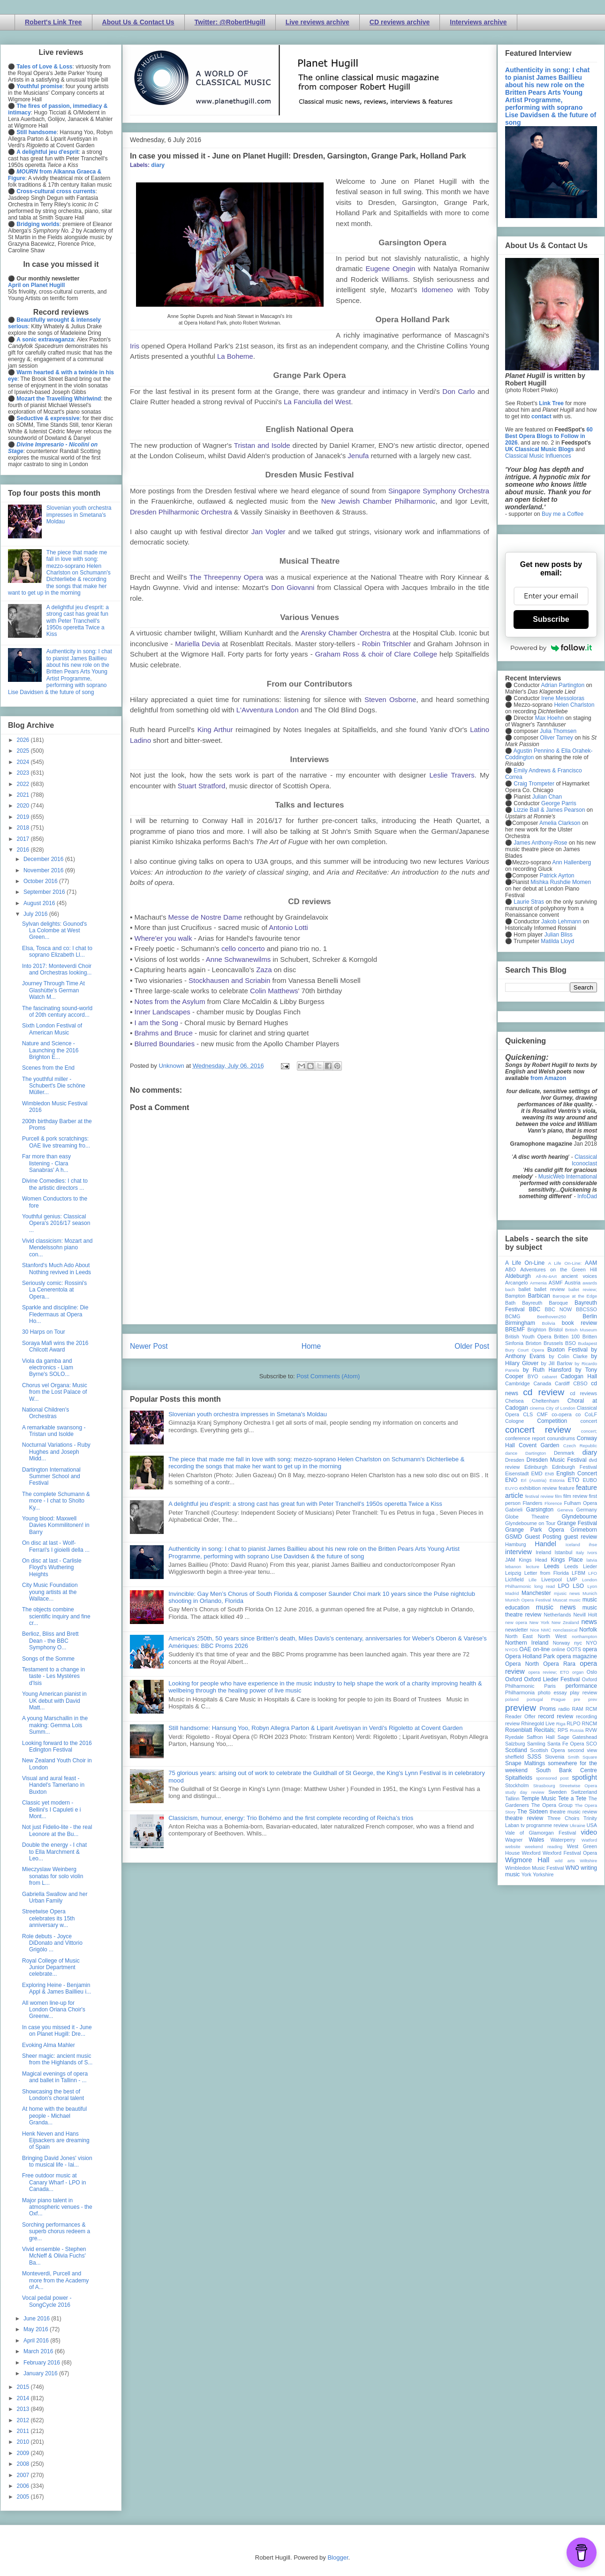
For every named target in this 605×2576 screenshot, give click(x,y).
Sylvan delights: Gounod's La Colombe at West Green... (54, 931)
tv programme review (544, 1825)
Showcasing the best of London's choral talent (53, 2094)
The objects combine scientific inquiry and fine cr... (56, 1616)
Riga (561, 1723)
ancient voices (579, 1276)
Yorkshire (543, 1874)
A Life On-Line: (565, 1263)
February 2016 (42, 2362)
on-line (541, 1649)
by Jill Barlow (557, 1363)
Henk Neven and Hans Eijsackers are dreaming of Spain (56, 2140)
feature (567, 1488)
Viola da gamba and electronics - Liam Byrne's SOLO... (47, 1368)
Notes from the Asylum (170, 1001)
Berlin (589, 1316)
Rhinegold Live (537, 1723)
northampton (584, 1636)
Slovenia (554, 1757)
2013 (24, 2409)
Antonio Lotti (288, 927)
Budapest (587, 1343)
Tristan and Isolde (262, 445)
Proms (547, 1709)
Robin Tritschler (386, 644)
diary (158, 165)
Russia (576, 1730)
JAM (510, 1560)
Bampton (515, 1296)
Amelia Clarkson (559, 823)
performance (581, 1686)
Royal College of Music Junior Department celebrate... (51, 1967)
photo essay (552, 1692)
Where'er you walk (163, 938)
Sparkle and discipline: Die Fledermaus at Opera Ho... (55, 1314)
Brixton (534, 1343)
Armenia (538, 1282)
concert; (589, 1431)
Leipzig (513, 1573)
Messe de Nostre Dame (205, 917)
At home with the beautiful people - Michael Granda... (54, 2116)
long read (544, 1586)
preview (520, 1708)
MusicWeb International (567, 1176)
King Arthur (215, 729)
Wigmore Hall (527, 1860)
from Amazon (548, 1078)
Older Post (471, 1346)
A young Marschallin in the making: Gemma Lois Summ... (55, 1725)
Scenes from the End (48, 1068)
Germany (586, 1509)
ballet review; (582, 1289)
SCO (591, 1743)
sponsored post (552, 1778)
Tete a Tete (572, 1798)
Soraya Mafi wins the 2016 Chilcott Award (55, 1346)
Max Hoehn (549, 718)
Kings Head (533, 1560)
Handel (545, 1544)
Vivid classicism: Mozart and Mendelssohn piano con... (57, 1248)
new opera (516, 1622)
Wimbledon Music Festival (534, 1868)
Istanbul (563, 1552)
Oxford (513, 1679)
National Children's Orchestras (45, 1413)
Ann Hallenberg (571, 862)
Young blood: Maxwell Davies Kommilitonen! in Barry (56, 1525)
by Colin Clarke (568, 1356)
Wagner (513, 1840)
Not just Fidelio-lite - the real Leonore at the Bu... (57, 1830)
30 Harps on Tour (43, 1332)
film (558, 1496)
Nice (534, 1629)
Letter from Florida (546, 1573)
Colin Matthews (274, 991)
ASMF (556, 1282)
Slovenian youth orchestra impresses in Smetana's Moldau (247, 1414)
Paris (550, 1686)
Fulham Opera (580, 1503)
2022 (24, 784)
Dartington (535, 1453)
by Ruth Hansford (547, 1370)
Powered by (551, 647)
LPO (563, 1586)
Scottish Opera (547, 1750)
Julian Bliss (558, 934)
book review (579, 1323)
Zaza (264, 970)
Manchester (536, 1593)
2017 (24, 839)
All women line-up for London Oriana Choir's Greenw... (53, 2010)
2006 (24, 2486)
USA (592, 1825)
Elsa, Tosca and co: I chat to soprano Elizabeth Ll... (57, 951)
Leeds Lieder (580, 1566)
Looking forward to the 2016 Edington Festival (57, 1746)
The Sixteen (532, 1811)
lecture (532, 1566)
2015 (24, 2387)
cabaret (549, 1376)
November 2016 (44, 870)
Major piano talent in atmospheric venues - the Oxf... (57, 2207)
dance (511, 1453)
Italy (580, 1552)
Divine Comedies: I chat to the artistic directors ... (55, 1184)
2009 (24, 2453)
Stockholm (517, 1785)
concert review (538, 1430)
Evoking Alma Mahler (48, 2045)
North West (552, 1636)
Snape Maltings (525, 1763)
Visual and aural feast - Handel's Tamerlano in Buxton (53, 1785)
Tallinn (512, 1798)
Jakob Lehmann (561, 921)
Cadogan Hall (578, 1376)
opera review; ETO (548, 1672)
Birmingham (520, 1323)
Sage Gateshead (577, 1737)
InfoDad (587, 1196)
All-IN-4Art (546, 1276)
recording (586, 1716)
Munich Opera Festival (528, 1599)
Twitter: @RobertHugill (230, 22)
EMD (537, 1473)
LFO (592, 1573)
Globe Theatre (527, 1516)
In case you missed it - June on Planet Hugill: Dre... (57, 2030)
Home (311, 1346)
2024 (24, 762)
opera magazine (577, 1656)
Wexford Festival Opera (570, 1853)
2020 (24, 805)
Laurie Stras (528, 902)
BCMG (512, 1316)
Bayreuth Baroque (545, 1303)
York (526, 1874)
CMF (542, 1414)
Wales (536, 1839)
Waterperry (563, 1840)
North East (519, 1636)
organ (578, 1672)
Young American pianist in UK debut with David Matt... (54, 1701)
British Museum (581, 1329)
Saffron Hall (541, 1737)
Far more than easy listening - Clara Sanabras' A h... (46, 1163)
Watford (589, 1840)
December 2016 (44, 859)
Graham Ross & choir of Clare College (376, 654)
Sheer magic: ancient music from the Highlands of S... (57, 2059)
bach (510, 1289)
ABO (510, 1269)
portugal (535, 1699)
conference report (525, 1438)
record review (555, 1716)
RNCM (589, 1723)
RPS (563, 1730)
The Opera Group (552, 1805)
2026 (24, 740)
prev (592, 1699)
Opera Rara (559, 1664)
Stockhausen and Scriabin (229, 980)
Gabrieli (513, 1509)
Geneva (565, 1509)
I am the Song (156, 1023)
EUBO (589, 1480)
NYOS (511, 1649)
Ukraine (577, 1825)
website (513, 1846)
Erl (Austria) (533, 1480)
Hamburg (515, 1544)
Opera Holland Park (530, 1656)
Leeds (552, 1566)
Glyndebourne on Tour (530, 1523)
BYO (533, 1376)
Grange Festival (577, 1523)
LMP (572, 1579)
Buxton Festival (567, 1349)
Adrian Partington (562, 685)
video (589, 1832)
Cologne (514, 1421)
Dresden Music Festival (557, 1460)
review (512, 1723)
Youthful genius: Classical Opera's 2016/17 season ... (56, 1223)
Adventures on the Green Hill (558, 1269)
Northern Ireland (527, 1642)
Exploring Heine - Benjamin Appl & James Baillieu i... (56, 1988)
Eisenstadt (517, 1473)
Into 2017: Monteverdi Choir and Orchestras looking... (56, 969)
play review (583, 1692)
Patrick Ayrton (557, 875)
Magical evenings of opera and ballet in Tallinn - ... (55, 2077)
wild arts (565, 1860)
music (575, 1599)
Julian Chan (547, 796)
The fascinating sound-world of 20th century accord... (57, 1011)
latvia (592, 1560)
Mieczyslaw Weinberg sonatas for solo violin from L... (52, 1876)
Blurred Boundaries (165, 1044)
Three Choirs (563, 1818)
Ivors (592, 1552)
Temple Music (538, 1798)
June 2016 (37, 2318)
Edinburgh (535, 1467)
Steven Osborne (390, 699)
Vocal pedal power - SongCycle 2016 (46, 2301)
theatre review (524, 1818)
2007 (24, 2475)
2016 (24, 849)
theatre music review (573, 1811)
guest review (580, 1537)
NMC (546, 1629)
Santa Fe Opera (565, 1743)
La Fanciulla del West (317, 402)
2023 (24, 773)
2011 (24, 2431)
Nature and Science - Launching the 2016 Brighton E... (50, 1050)
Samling (536, 1743)
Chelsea (514, 1401)
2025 (24, 751)
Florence (553, 1503)
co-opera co (566, 1414)
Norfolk (588, 1629)
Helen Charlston (574, 705)
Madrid (512, 1593)
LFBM (578, 1573)
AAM (591, 1263)
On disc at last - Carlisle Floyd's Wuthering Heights (52, 1567)
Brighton (536, 1329)
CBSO (580, 1383)
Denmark (564, 1453)
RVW (591, 1730)
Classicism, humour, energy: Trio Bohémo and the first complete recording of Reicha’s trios (290, 1817)
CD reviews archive (400, 22)
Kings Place (567, 1559)
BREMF (515, 1329)
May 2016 (36, 2329)
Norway (561, 1643)
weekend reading (543, 1846)
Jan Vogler (268, 532)
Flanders (533, 1503)
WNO (572, 1868)
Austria (573, 1282)
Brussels (553, 1343)
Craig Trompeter (534, 783)
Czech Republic (580, 1445)
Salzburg (515, 1743)
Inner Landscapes (162, 1012)
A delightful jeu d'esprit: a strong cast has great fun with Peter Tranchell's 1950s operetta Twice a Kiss (305, 1503)
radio (563, 1709)
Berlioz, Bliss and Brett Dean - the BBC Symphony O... (50, 1641)
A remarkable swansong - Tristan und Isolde (53, 1430)
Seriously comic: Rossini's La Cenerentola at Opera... (54, 1290)
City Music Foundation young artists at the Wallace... (50, 1592)
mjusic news (567, 1593)
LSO (578, 1586)
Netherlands (557, 1614)
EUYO (511, 1488)
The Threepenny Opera (226, 577)
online (558, 1649)
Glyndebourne (579, 1516)
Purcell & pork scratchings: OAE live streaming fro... (56, 1141)
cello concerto (243, 948)
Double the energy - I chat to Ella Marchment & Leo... (54, 1852)
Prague (558, 1699)
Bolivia (548, 1323)
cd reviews (583, 1393)
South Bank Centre (566, 1770)
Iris (134, 346)
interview (518, 1552)
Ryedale (514, 1737)
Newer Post (149, 1346)
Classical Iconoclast (584, 1160)
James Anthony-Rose (540, 842)
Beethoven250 (551, 1316)
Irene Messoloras (562, 698)
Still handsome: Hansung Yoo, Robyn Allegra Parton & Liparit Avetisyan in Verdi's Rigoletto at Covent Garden (315, 1727)
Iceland (573, 1544)
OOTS (574, 1649)
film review (575, 1496)
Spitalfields (518, 1778)
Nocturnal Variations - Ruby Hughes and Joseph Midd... (56, 1452)
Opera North (522, 1664)
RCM (591, 1709)
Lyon (592, 1586)
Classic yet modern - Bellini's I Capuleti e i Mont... (51, 1809)
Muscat (559, 1599)
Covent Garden (539, 1445)
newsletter (516, 1629)
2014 (24, 2398)
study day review (524, 1792)
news (589, 1621)
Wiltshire (588, 1860)
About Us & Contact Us (138, 22)
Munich (589, 1593)
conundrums (561, 1438)
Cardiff (562, 1383)
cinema (537, 1408)
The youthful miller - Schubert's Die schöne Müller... (53, 1086)
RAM (577, 1709)
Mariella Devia (197, 644)
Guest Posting (543, 1537)
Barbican (539, 1295)
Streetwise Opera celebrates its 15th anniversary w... (48, 1918)
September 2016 (45, 892)
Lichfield (514, 1579)
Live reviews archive (317, 22)
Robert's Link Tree (53, 22)
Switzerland (584, 1792)
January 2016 (41, 2373)
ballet (524, 1289)
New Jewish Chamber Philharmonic (378, 501)
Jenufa (358, 456)
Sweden (557, 1792)
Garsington (540, 1509)
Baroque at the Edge (574, 1296)
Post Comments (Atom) (328, 1376)
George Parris (558, 803)
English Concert (576, 1473)
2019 (24, 817)
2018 (24, 827)
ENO (511, 1480)
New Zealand (565, 1622)
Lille (533, 1579)
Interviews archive (478, 22)
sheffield (514, 1757)
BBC (535, 1309)
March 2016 (39, 2351)
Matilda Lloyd (557, 941)
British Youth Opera (528, 1336)
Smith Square (582, 1757)
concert (589, 1421)
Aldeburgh (518, 1276)
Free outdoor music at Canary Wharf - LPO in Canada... (54, 2182)
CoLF (591, 1414)
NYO (591, 1643)
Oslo (592, 1672)
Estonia (557, 1480)
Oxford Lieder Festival (552, 1679)
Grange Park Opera (534, 1529)
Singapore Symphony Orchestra (438, 491)
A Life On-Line (524, 1263)
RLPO (573, 1723)
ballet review (549, 1289)
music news (555, 1607)
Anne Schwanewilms (238, 959)
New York (539, 1622)
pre (577, 1699)
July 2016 (36, 914)
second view (582, 1750)
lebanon (513, 1566)
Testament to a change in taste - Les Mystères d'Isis (53, 1676)
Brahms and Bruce (164, 1033)
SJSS (534, 1756)
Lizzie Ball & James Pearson (549, 810)
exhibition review (538, 1488)
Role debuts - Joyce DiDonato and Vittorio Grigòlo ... (52, 1943)
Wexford (531, 1853)
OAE (525, 1649)
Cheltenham (545, 1401)
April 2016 (36, 2340)
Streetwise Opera (578, 1785)
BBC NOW (558, 1309)
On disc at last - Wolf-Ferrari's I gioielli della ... (56, 1546)
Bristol (556, 1329)
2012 (24, 2420)
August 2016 (40, 903)
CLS (528, 1414)
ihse (593, 1544)
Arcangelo (516, 1282)
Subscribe (551, 619)
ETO (573, 1480)
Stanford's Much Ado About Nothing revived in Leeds (56, 1268)
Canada (542, 1383)
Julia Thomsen (558, 731)
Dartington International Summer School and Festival (51, 1476)
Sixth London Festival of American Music (52, 1028)
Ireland (543, 1552)
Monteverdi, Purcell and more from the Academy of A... (55, 2280)
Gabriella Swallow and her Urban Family (54, 1897)
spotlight (584, 1777)
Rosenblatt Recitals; (530, 1730)
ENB (549, 1473)
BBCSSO (586, 1309)
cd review (543, 1392)
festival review (539, 1496)
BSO (570, 1343)
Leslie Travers (451, 775)
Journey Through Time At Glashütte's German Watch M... (53, 990)
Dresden (514, 1460)
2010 (24, 2442)
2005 (24, 2496)
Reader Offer (520, 1716)
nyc (578, 1643)
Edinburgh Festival (574, 1467)
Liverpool (551, 1579)
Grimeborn (583, 1529)
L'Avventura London (267, 710)
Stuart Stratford (202, 786)
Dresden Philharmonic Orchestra (181, 512)
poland (512, 1699)
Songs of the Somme (48, 1658)
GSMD (513, 1537)
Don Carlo (458, 391)
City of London (560, 1408)
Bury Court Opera (524, 1349)
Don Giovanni (292, 587)
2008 (24, 2464)
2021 (24, 795)
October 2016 (41, 881)
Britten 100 (567, 1336)
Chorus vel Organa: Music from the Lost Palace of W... (54, 1392)
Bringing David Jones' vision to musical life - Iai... (57, 2161)
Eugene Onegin (390, 268)
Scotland (516, 1750)
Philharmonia (520, 1692)
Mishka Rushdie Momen (560, 882)
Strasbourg (544, 1785)
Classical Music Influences (538, 456)
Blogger (337, 2557)
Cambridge (517, 1383)
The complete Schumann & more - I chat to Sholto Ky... (56, 1501)
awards (589, 1282)
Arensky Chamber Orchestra (345, 633)
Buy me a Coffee (562, 514)
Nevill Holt (585, 1614)
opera (589, 1649)
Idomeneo (437, 290)
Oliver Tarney (556, 737)
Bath (510, 1303)
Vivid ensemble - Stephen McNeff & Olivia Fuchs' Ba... (54, 2256)
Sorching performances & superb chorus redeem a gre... (56, 2231)
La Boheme (235, 356)
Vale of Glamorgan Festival (540, 1833)
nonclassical (565, 1629)
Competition (552, 1421)
